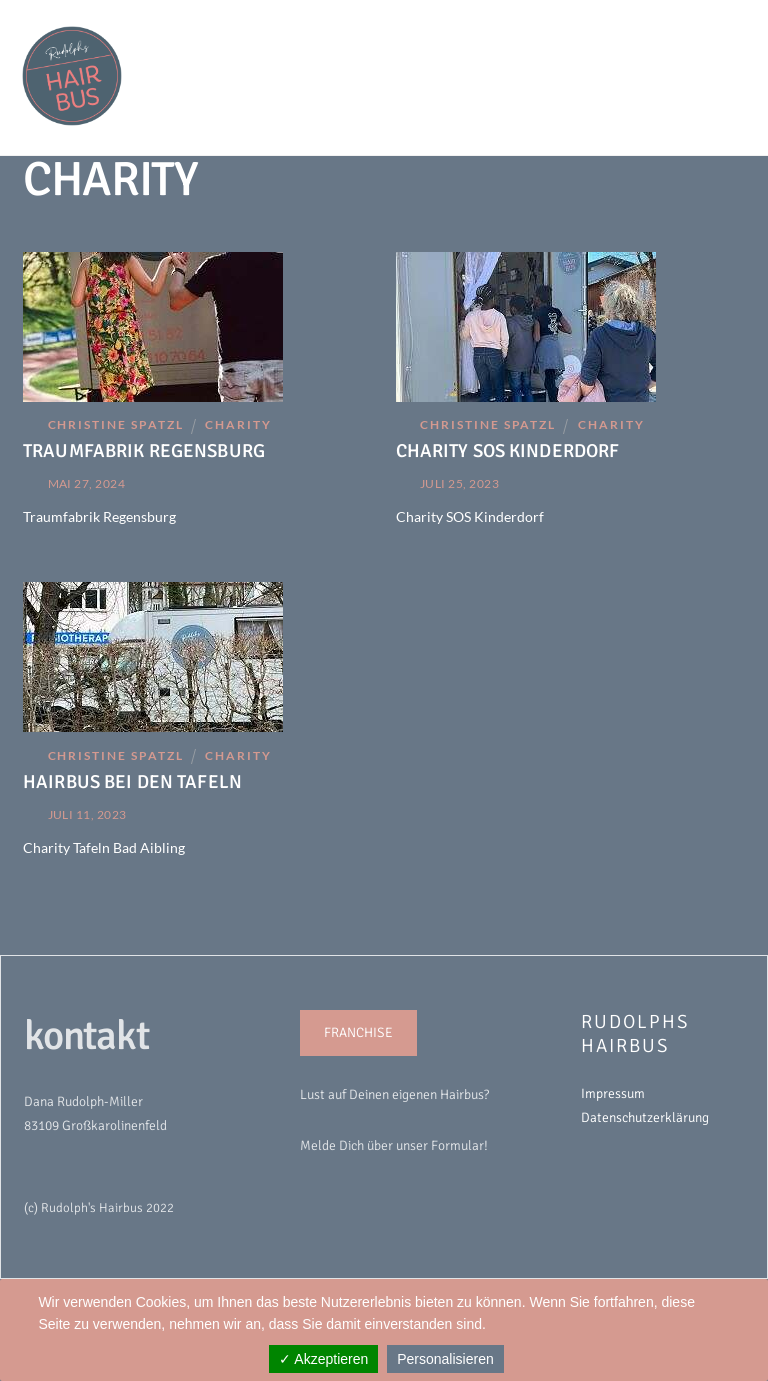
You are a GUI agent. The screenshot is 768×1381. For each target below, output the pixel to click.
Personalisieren (445, 1359)
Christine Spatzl (116, 424)
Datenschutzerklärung (645, 1117)
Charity (238, 424)
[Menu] (717, 27)
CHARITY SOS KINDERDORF (508, 450)
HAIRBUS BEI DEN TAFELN (132, 781)
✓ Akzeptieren (323, 1359)
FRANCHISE (358, 1032)
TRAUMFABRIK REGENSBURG (144, 450)
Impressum (613, 1093)
